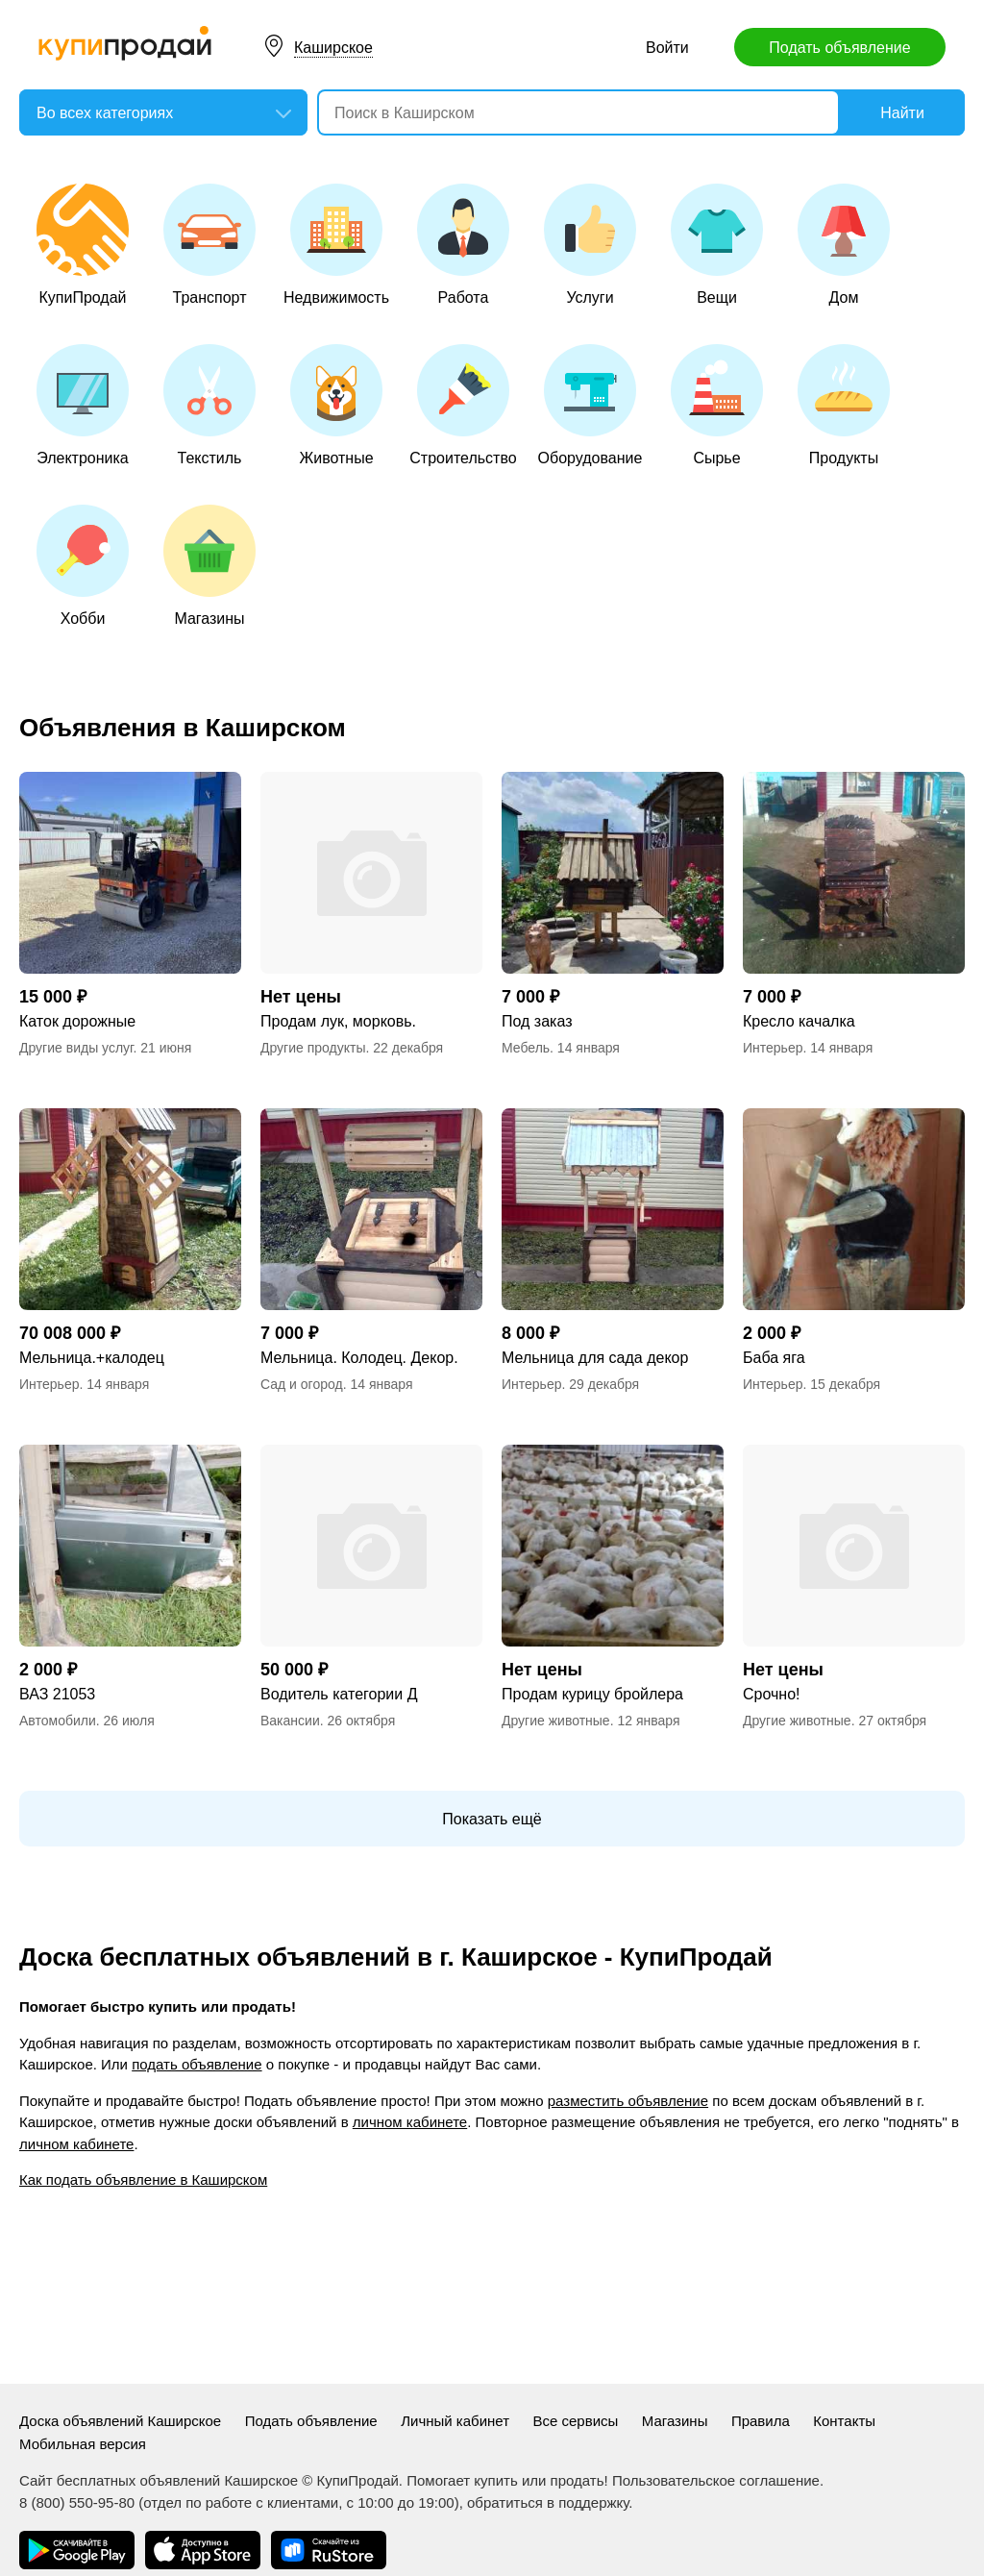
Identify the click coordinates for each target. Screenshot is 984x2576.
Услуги (590, 245)
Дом (844, 245)
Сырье (717, 405)
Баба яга (774, 1358)
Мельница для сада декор (595, 1358)
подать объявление (196, 2064)
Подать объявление (839, 47)
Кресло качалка (799, 1021)
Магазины (209, 566)
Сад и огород (301, 1384)
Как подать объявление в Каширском (143, 2179)
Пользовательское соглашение (716, 2480)
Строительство (462, 405)
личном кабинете (410, 2122)
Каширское (333, 47)
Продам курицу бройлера (592, 1694)
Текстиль (209, 405)
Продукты (844, 405)
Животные (336, 405)
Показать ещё (491, 1819)
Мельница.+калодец (91, 1358)
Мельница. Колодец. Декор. (359, 1358)
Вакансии (290, 1720)
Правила (760, 2421)
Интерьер (773, 1047)
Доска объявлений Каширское (120, 2421)
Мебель (526, 1047)
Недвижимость (336, 245)
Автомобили (57, 1720)
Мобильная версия (82, 2444)
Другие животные (556, 1720)
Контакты (844, 2421)
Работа (463, 245)
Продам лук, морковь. (338, 1021)
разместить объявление (628, 2101)
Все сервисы (575, 2421)
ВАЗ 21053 (57, 1694)
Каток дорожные (77, 1021)
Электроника (83, 405)
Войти (667, 47)
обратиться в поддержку (547, 2502)
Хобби (83, 566)
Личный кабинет (455, 2421)
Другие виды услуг (76, 1047)
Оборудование (590, 405)
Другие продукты (312, 1047)
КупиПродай (83, 245)
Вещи (717, 245)
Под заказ (537, 1021)
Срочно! (771, 1694)
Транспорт (209, 245)
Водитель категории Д (339, 1694)
